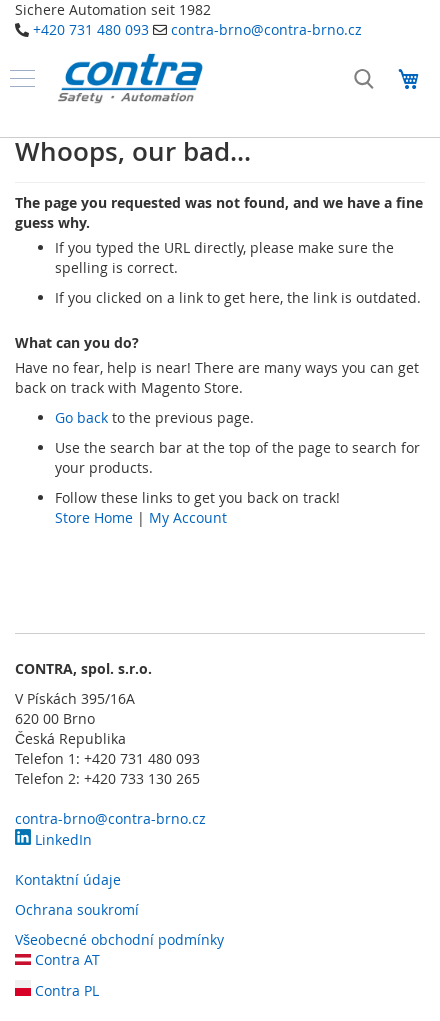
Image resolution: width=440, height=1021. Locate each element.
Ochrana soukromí (77, 909)
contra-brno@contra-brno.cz (266, 29)
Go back (81, 417)
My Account (188, 517)
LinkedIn (53, 839)
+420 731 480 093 (91, 29)
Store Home (94, 517)
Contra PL (57, 990)
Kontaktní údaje (68, 879)
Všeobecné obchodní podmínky (119, 939)
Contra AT (57, 959)
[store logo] (130, 78)
